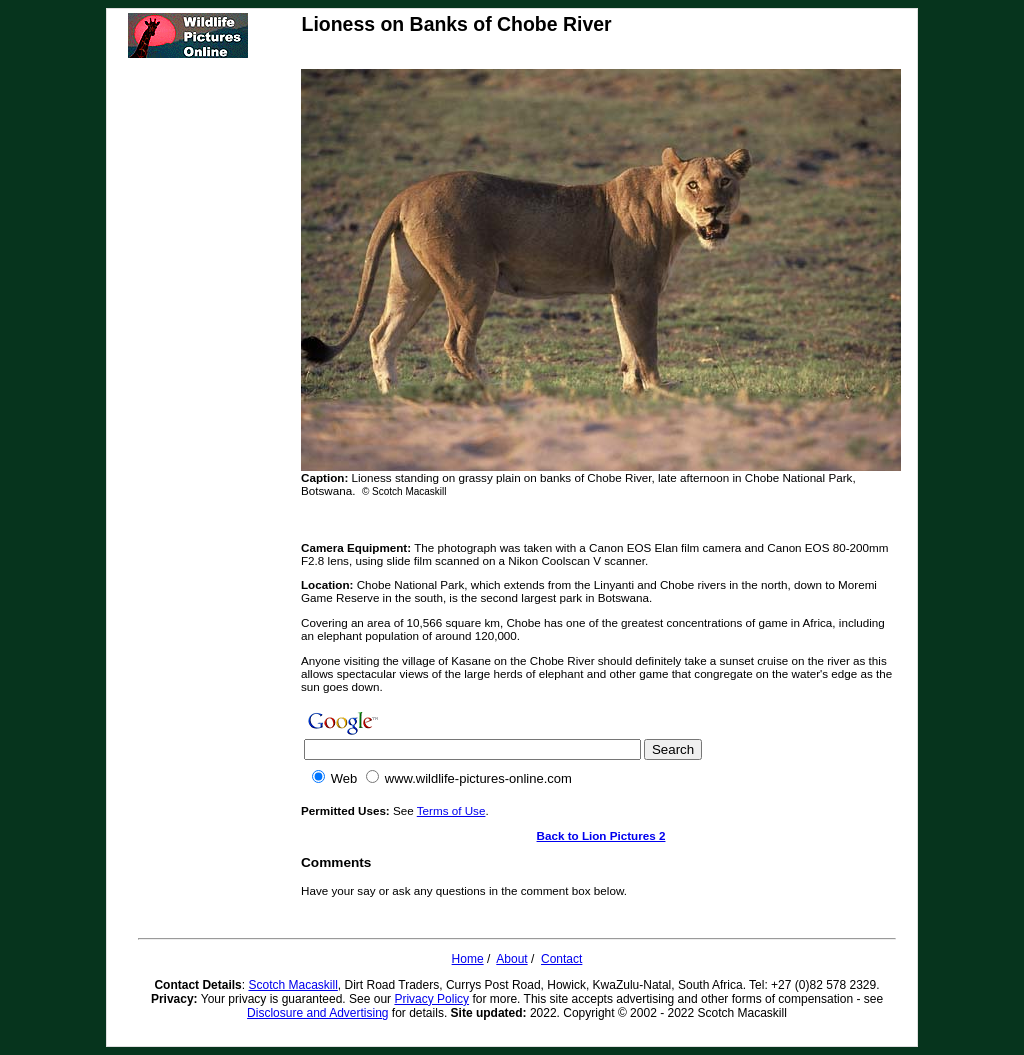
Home (468, 959)
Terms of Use (451, 810)
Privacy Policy (431, 999)
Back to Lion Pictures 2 (601, 835)
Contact (561, 959)
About (511, 959)
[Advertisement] (213, 369)
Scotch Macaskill (292, 985)
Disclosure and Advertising (317, 1013)
